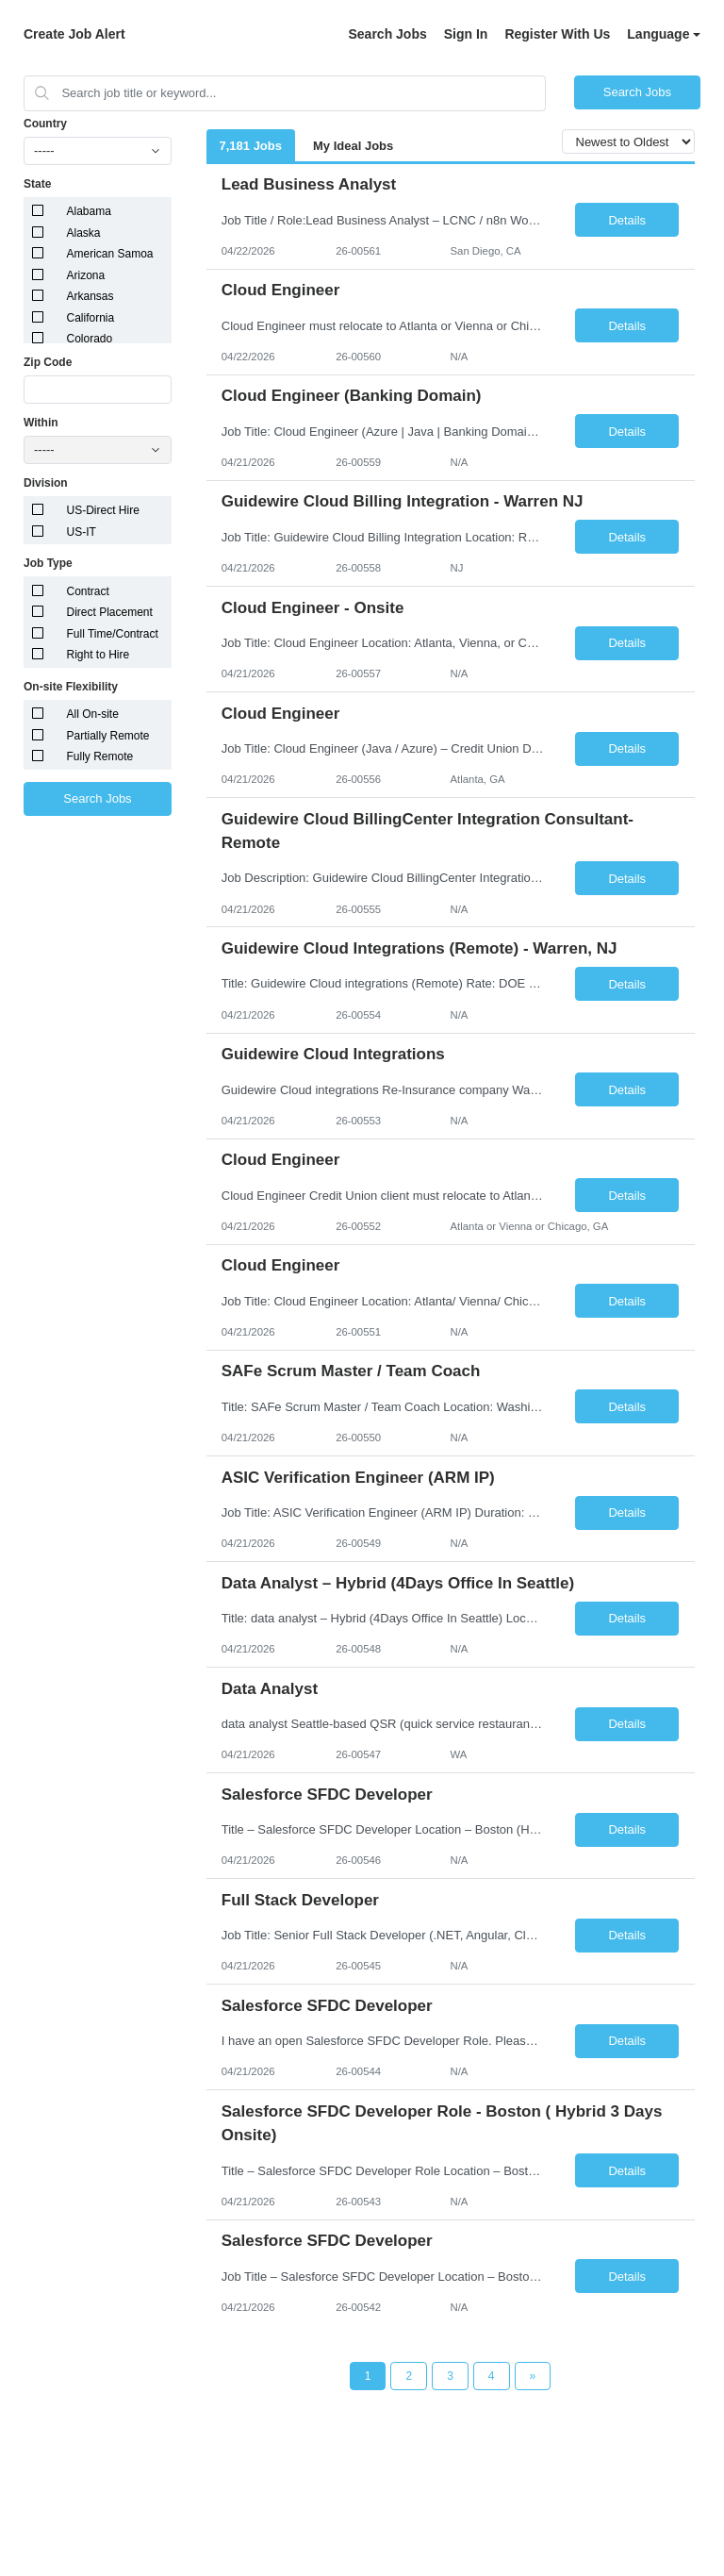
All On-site (93, 714)
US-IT (81, 532)
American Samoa (110, 253)
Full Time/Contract (112, 633)
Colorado (90, 338)
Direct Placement (110, 612)
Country (45, 123)
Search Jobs (387, 34)
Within (41, 422)
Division (46, 483)
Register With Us (557, 34)
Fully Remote (100, 756)
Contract (88, 591)
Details (627, 220)
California (91, 317)
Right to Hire (98, 654)
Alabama (89, 211)
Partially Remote (108, 735)
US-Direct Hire (103, 510)
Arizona (86, 275)
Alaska (84, 233)
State (37, 184)
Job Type (48, 563)
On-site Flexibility (71, 686)
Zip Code (48, 362)
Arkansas (90, 296)
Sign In (466, 34)
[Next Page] (533, 2376)
